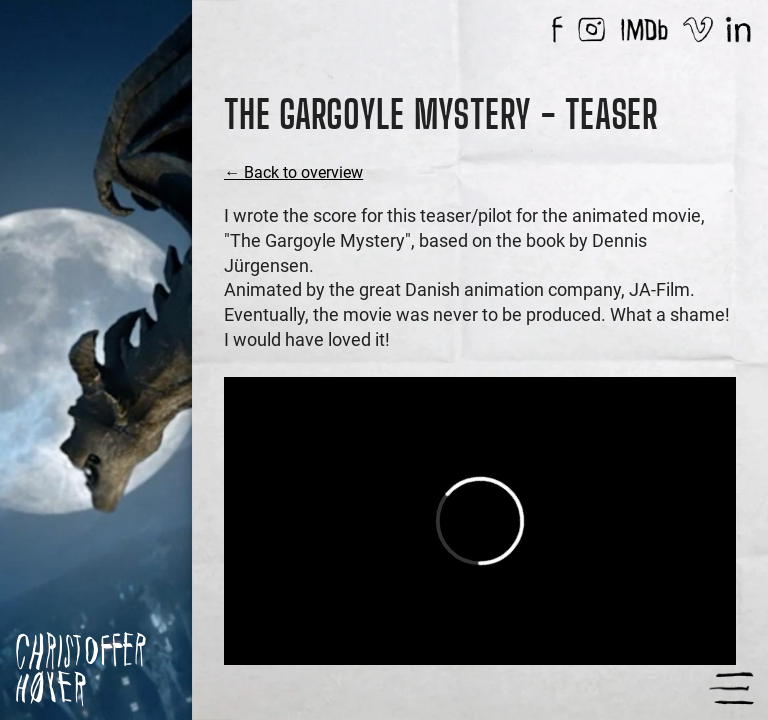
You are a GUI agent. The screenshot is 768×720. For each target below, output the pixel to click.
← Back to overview (293, 172)
